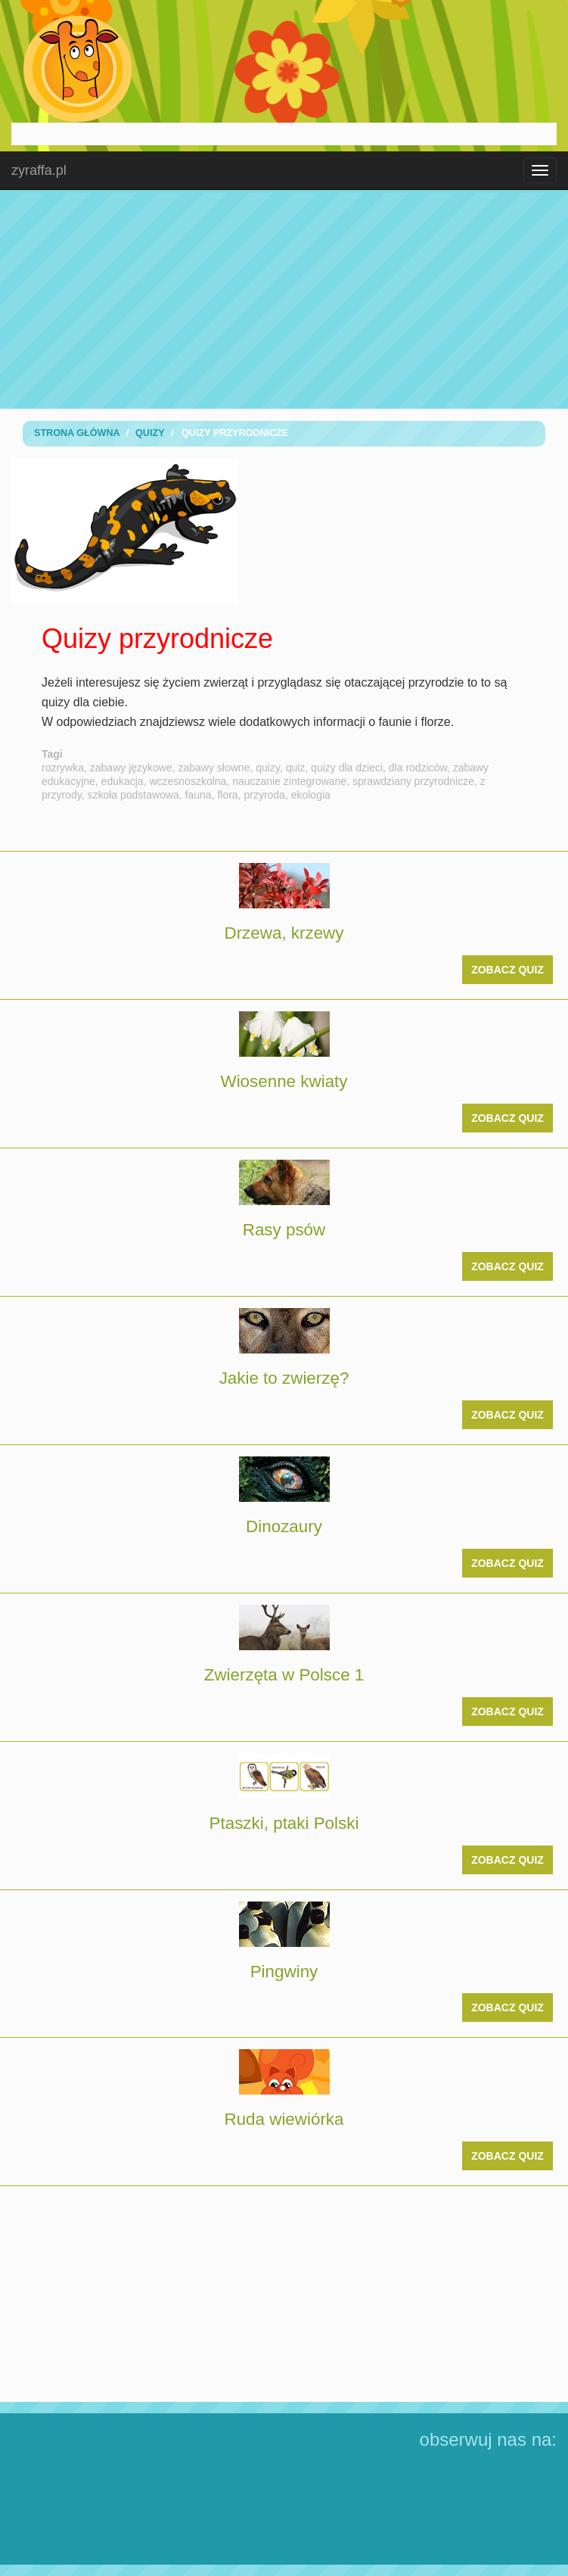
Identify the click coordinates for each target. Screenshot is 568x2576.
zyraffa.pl (39, 170)
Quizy (149, 433)
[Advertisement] (284, 299)
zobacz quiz (507, 970)
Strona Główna (77, 433)
